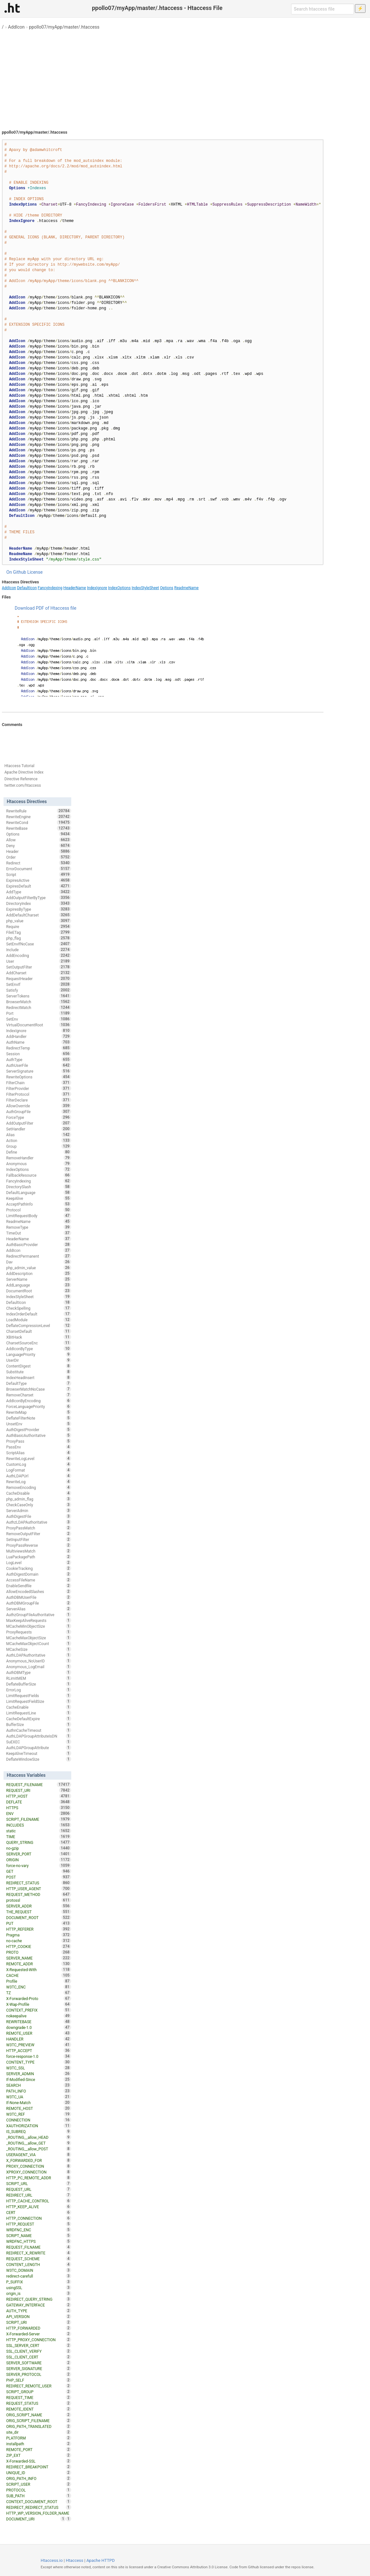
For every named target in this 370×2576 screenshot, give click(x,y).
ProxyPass (38, 1441)
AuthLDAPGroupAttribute (38, 1747)
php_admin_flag (38, 1498)
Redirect (38, 862)
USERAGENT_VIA (38, 2154)
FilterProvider (38, 1088)
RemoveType (38, 1227)
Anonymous (38, 1163)
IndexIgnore (97, 588)
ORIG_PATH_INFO (38, 2478)
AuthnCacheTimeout (38, 1730)
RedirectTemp (38, 1047)
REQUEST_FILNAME (38, 2247)
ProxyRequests (38, 1631)
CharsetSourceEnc (38, 1342)
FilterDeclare (38, 1099)
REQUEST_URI (38, 1790)
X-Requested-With (38, 1969)
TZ (38, 1992)
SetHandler (38, 1128)
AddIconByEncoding (38, 1400)
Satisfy (38, 990)
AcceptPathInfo (38, 1204)
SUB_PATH (38, 2495)
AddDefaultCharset (38, 914)
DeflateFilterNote (38, 1418)
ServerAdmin (38, 1510)
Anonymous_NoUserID (38, 1660)
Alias (38, 1134)
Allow (38, 839)
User (38, 961)
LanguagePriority (38, 1354)
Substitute (38, 1371)
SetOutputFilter (38, 966)
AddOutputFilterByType (38, 897)
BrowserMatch (38, 1001)
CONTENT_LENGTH (38, 2264)
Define (38, 1152)
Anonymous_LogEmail (38, 1666)
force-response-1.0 (38, 2056)
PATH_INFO (38, 2091)
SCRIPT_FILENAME (38, 1819)
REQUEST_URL (38, 2189)
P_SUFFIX (38, 2281)
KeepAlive (38, 1198)
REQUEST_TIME (38, 2397)
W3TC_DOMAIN (38, 2270)
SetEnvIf (38, 984)
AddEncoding (38, 955)
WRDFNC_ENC (38, 2229)
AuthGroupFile (38, 1111)
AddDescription (38, 1273)
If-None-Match (38, 2102)
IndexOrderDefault (38, 1313)
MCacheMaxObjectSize (38, 1637)
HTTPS (38, 1807)
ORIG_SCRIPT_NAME (38, 2414)
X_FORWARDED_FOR (38, 2160)
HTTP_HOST (38, 1796)
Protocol (38, 1209)
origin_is (38, 2293)
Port (38, 1013)
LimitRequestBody (38, 1215)
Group (38, 1146)
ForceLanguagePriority (38, 1406)
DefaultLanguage (38, 1192)
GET (38, 1871)
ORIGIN (38, 1859)
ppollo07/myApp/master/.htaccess (64, 27)
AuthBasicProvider (38, 1244)
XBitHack (38, 1337)
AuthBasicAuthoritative (38, 1435)
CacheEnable (38, 1707)
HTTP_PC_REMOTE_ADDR (38, 2177)
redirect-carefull (38, 2276)
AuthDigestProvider (38, 1429)
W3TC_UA (38, 2096)
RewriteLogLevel (38, 1458)
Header (38, 851)
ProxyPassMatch (38, 1527)
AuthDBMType (38, 1672)
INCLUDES (38, 1825)
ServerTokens (38, 995)
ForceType (38, 1117)
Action (38, 1140)
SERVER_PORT (38, 1853)
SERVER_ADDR (38, 1905)
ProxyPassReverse (38, 1545)
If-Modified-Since (38, 2079)
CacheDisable (38, 1493)
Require (38, 926)
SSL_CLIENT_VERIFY (38, 2351)
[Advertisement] (185, 77)
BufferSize (38, 1724)
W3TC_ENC (38, 1986)
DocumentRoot (38, 1290)
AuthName (38, 1042)
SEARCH (38, 2085)
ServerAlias (38, 1608)
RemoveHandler (38, 1157)
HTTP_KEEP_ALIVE (38, 2206)
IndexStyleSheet (145, 588)
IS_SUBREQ (38, 2131)
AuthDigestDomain (38, 1574)
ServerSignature (38, 1071)
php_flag (38, 938)
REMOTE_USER (38, 2033)
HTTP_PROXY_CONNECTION (38, 2339)
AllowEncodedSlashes (38, 1591)
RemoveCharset (38, 1394)
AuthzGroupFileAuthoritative (38, 1614)
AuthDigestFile (38, 1516)
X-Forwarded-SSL (38, 2461)
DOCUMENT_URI (35, 2518)
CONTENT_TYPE (38, 2062)
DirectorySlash (38, 1186)
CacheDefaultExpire (38, 1718)
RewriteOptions (38, 1076)
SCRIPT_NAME (38, 2235)
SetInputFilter (38, 1539)
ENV (38, 1813)
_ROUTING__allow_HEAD (38, 2137)
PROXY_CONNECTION (38, 2166)
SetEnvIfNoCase (38, 943)
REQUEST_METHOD (38, 1894)
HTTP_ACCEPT (38, 2050)
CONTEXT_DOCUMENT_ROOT (38, 2501)
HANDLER (38, 2038)
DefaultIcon (27, 588)
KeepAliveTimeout (38, 1753)
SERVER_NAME (38, 1958)
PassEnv (38, 1446)
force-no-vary (38, 1865)
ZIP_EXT (38, 2455)
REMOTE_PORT (38, 2449)
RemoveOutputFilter (38, 1533)
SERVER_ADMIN (38, 2073)
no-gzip (38, 1848)
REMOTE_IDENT (38, 2409)
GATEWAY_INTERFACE (38, 2304)
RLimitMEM (38, 1678)
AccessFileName (38, 1579)
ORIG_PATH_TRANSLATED (38, 2426)
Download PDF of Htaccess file (45, 608)
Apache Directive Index (24, 772)
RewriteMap (38, 1412)
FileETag (38, 932)
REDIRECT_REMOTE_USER (38, 2385)
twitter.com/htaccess (22, 785)
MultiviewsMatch (38, 1551)
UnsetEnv (38, 1423)
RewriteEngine (38, 816)
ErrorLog (38, 1689)
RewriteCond (38, 822)
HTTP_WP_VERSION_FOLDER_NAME (38, 2513)
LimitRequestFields (38, 1695)
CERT (38, 2212)
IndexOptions (119, 588)
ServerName (38, 1279)
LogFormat (38, 1470)
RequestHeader (38, 978)
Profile (38, 1981)
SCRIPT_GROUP (38, 2391)
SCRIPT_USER (38, 2484)
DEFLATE (38, 1801)
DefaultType (38, 1383)
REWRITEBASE (38, 2021)
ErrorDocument (38, 868)
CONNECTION (38, 2119)
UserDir (38, 1360)
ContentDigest (38, 1365)
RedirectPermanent (38, 1256)
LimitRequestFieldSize (38, 1701)
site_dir (38, 2432)
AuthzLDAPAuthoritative (38, 1522)
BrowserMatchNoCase (38, 1389)
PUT (38, 1923)
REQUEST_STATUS (38, 2403)
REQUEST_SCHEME (38, 2258)
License (35, 572)
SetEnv (38, 1019)
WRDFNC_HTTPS (38, 2241)
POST (38, 1877)
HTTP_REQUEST (38, 2223)
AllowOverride (38, 1105)
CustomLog (38, 1464)
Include (38, 949)
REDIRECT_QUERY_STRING (38, 2299)
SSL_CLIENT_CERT (38, 2356)
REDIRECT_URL (38, 2195)
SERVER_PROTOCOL (38, 2374)
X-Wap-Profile (38, 2004)
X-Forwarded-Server (38, 2333)
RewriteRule (38, 810)
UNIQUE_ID (38, 2472)
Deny (38, 845)
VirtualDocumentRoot (38, 1024)
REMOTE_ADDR (38, 1963)
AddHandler (38, 1036)
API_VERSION (38, 2316)
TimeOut (38, 1232)
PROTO (38, 1952)
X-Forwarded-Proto (38, 1998)
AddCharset (38, 972)
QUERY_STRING (38, 1842)
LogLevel (38, 1562)
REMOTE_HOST (38, 2108)
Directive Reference (21, 779)
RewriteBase (38, 828)
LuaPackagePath (38, 1556)
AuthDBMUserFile (38, 1597)
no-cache (38, 1940)
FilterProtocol (38, 1094)
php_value (38, 920)
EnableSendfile (38, 1585)
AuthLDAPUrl (38, 1475)
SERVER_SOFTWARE (38, 2362)
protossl (38, 1900)
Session (38, 1053)
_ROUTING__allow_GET (38, 2143)
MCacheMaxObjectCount (38, 1643)
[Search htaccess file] (322, 9)
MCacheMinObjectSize (38, 1626)
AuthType (38, 1059)
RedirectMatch (38, 1007)
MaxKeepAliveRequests (38, 1620)
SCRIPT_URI (38, 2322)
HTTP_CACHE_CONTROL (38, 2200)
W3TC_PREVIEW (38, 2044)
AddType (38, 891)
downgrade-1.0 (38, 2027)
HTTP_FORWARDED (38, 2328)
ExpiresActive (38, 880)
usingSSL (38, 2287)
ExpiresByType (38, 909)
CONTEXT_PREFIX (38, 2010)
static (38, 1830)
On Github (16, 572)
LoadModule (38, 1319)
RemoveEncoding (38, 1487)
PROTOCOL (38, 2489)
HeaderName (74, 588)
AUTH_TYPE (38, 2310)
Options (167, 588)
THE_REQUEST (38, 1911)
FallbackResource (38, 1175)
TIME (38, 1836)
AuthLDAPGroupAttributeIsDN (38, 1736)
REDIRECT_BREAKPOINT (38, 2466)
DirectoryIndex (38, 903)
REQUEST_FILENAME (38, 1784)
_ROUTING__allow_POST (38, 2148)
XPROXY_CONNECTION (38, 2171)
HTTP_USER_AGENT (38, 1888)
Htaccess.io (52, 2560)
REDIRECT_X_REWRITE (38, 2252)
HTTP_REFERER (38, 1929)
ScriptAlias (38, 1452)
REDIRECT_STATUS (38, 1882)
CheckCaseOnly (38, 1504)
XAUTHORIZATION (38, 2125)
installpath (38, 2443)
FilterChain (38, 1082)
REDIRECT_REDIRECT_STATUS (38, 2507)
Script (38, 874)
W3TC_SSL (38, 2067)
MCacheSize (38, 1649)
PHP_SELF (38, 2380)
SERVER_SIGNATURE (38, 2368)
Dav (38, 1261)
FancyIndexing (50, 588)
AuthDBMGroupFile (38, 1603)
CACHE (38, 1975)
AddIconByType (38, 1348)
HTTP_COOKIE (38, 1946)
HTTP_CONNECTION (38, 2218)
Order (38, 857)
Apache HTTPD (100, 2560)
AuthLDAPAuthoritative (38, 1655)
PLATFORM (38, 2437)
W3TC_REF (38, 2114)
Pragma (38, 1934)
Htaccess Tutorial (19, 766)
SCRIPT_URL (38, 2183)
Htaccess (74, 2560)
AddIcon (16, 27)
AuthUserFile (38, 1065)
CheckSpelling (38, 1308)
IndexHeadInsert (38, 1377)
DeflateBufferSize (38, 1683)
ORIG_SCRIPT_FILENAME (38, 2420)
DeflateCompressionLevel (38, 1325)
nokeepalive (38, 2015)
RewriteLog (38, 1481)
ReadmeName (186, 588)
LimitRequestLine (38, 1712)
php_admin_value (38, 1267)
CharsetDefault (38, 1331)
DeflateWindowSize (38, 1759)
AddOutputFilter (38, 1123)
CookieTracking (38, 1568)
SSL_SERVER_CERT (38, 2345)
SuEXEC (38, 1741)
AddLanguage (38, 1285)
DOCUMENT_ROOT (38, 1917)
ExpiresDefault (38, 886)
